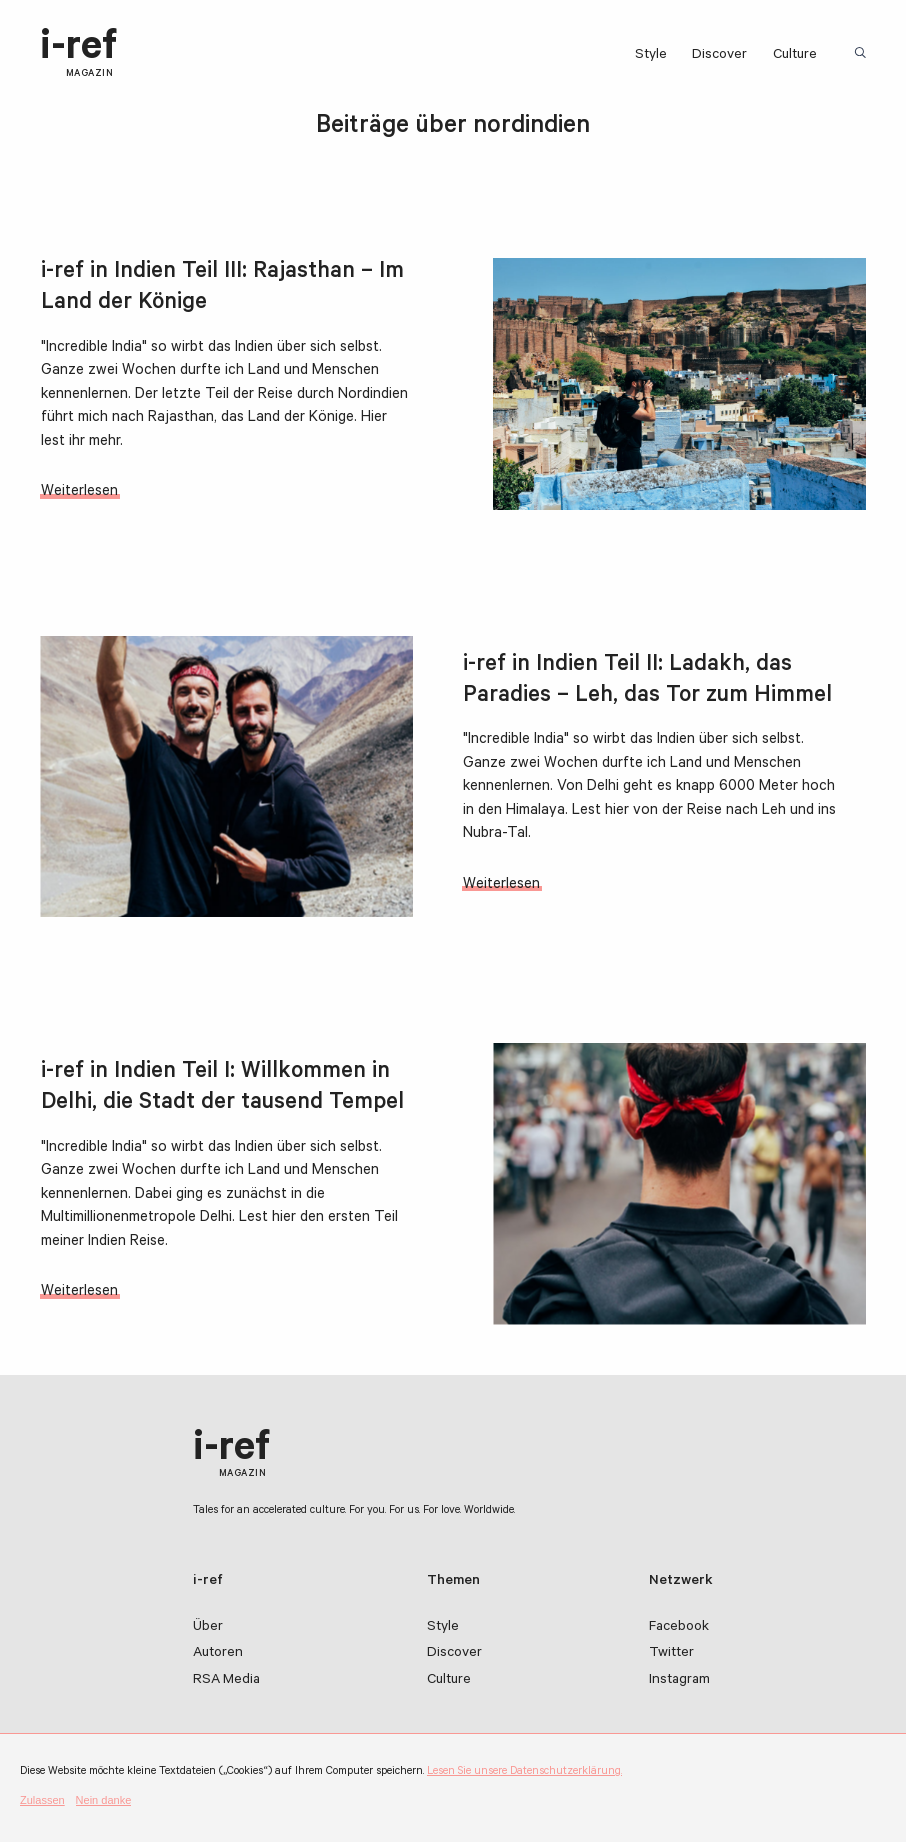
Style (651, 56)
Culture (795, 56)
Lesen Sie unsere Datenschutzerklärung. (524, 1772)
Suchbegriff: (863, 54)
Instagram (679, 1681)
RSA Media (226, 1681)
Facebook (679, 1628)
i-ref (78, 54)
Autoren (218, 1654)
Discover (719, 56)
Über (208, 1628)
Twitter (671, 1654)
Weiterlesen (79, 492)
